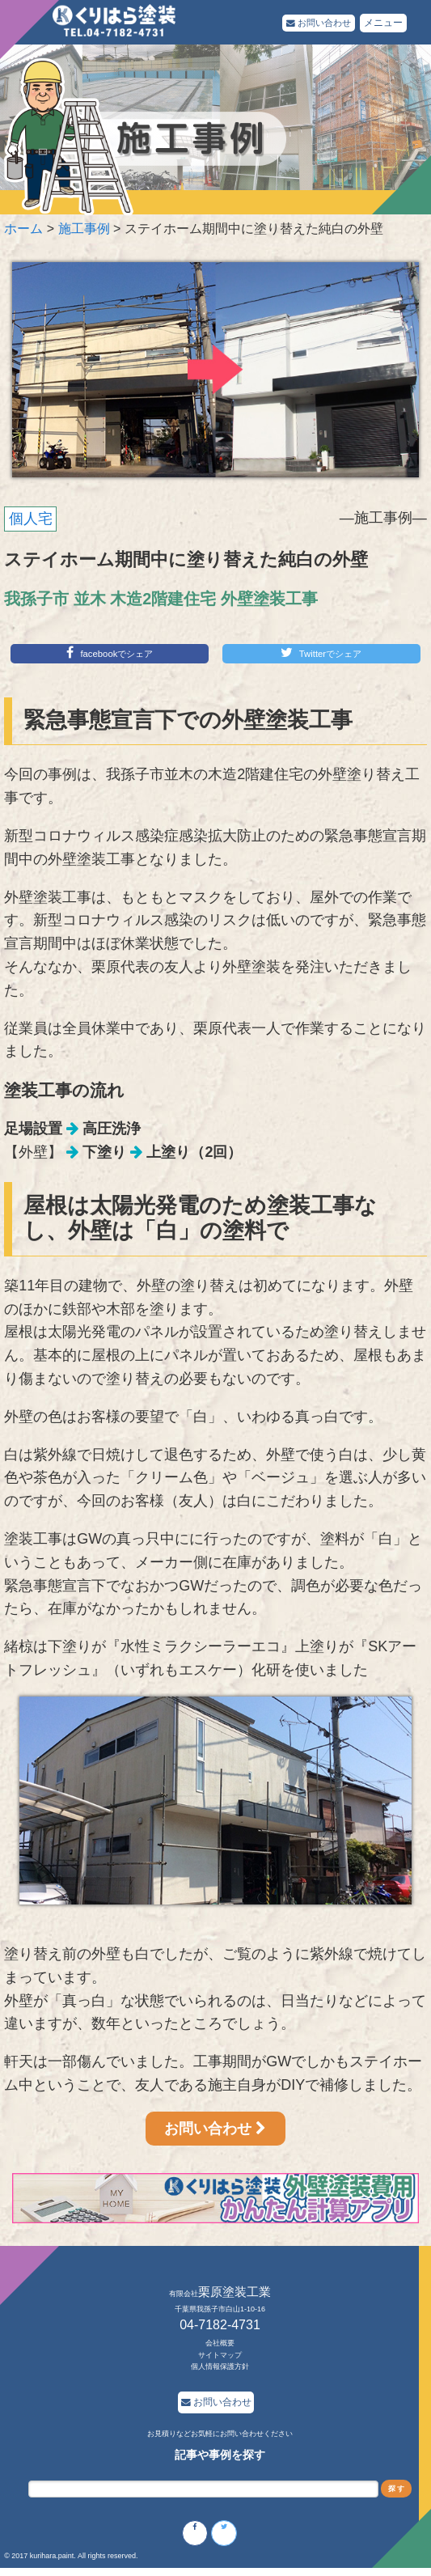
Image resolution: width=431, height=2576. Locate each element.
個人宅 (31, 519)
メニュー (383, 22)
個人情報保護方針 (220, 2369)
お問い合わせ (316, 22)
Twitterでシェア (321, 654)
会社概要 (220, 2345)
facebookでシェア (110, 654)
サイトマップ (220, 2358)
